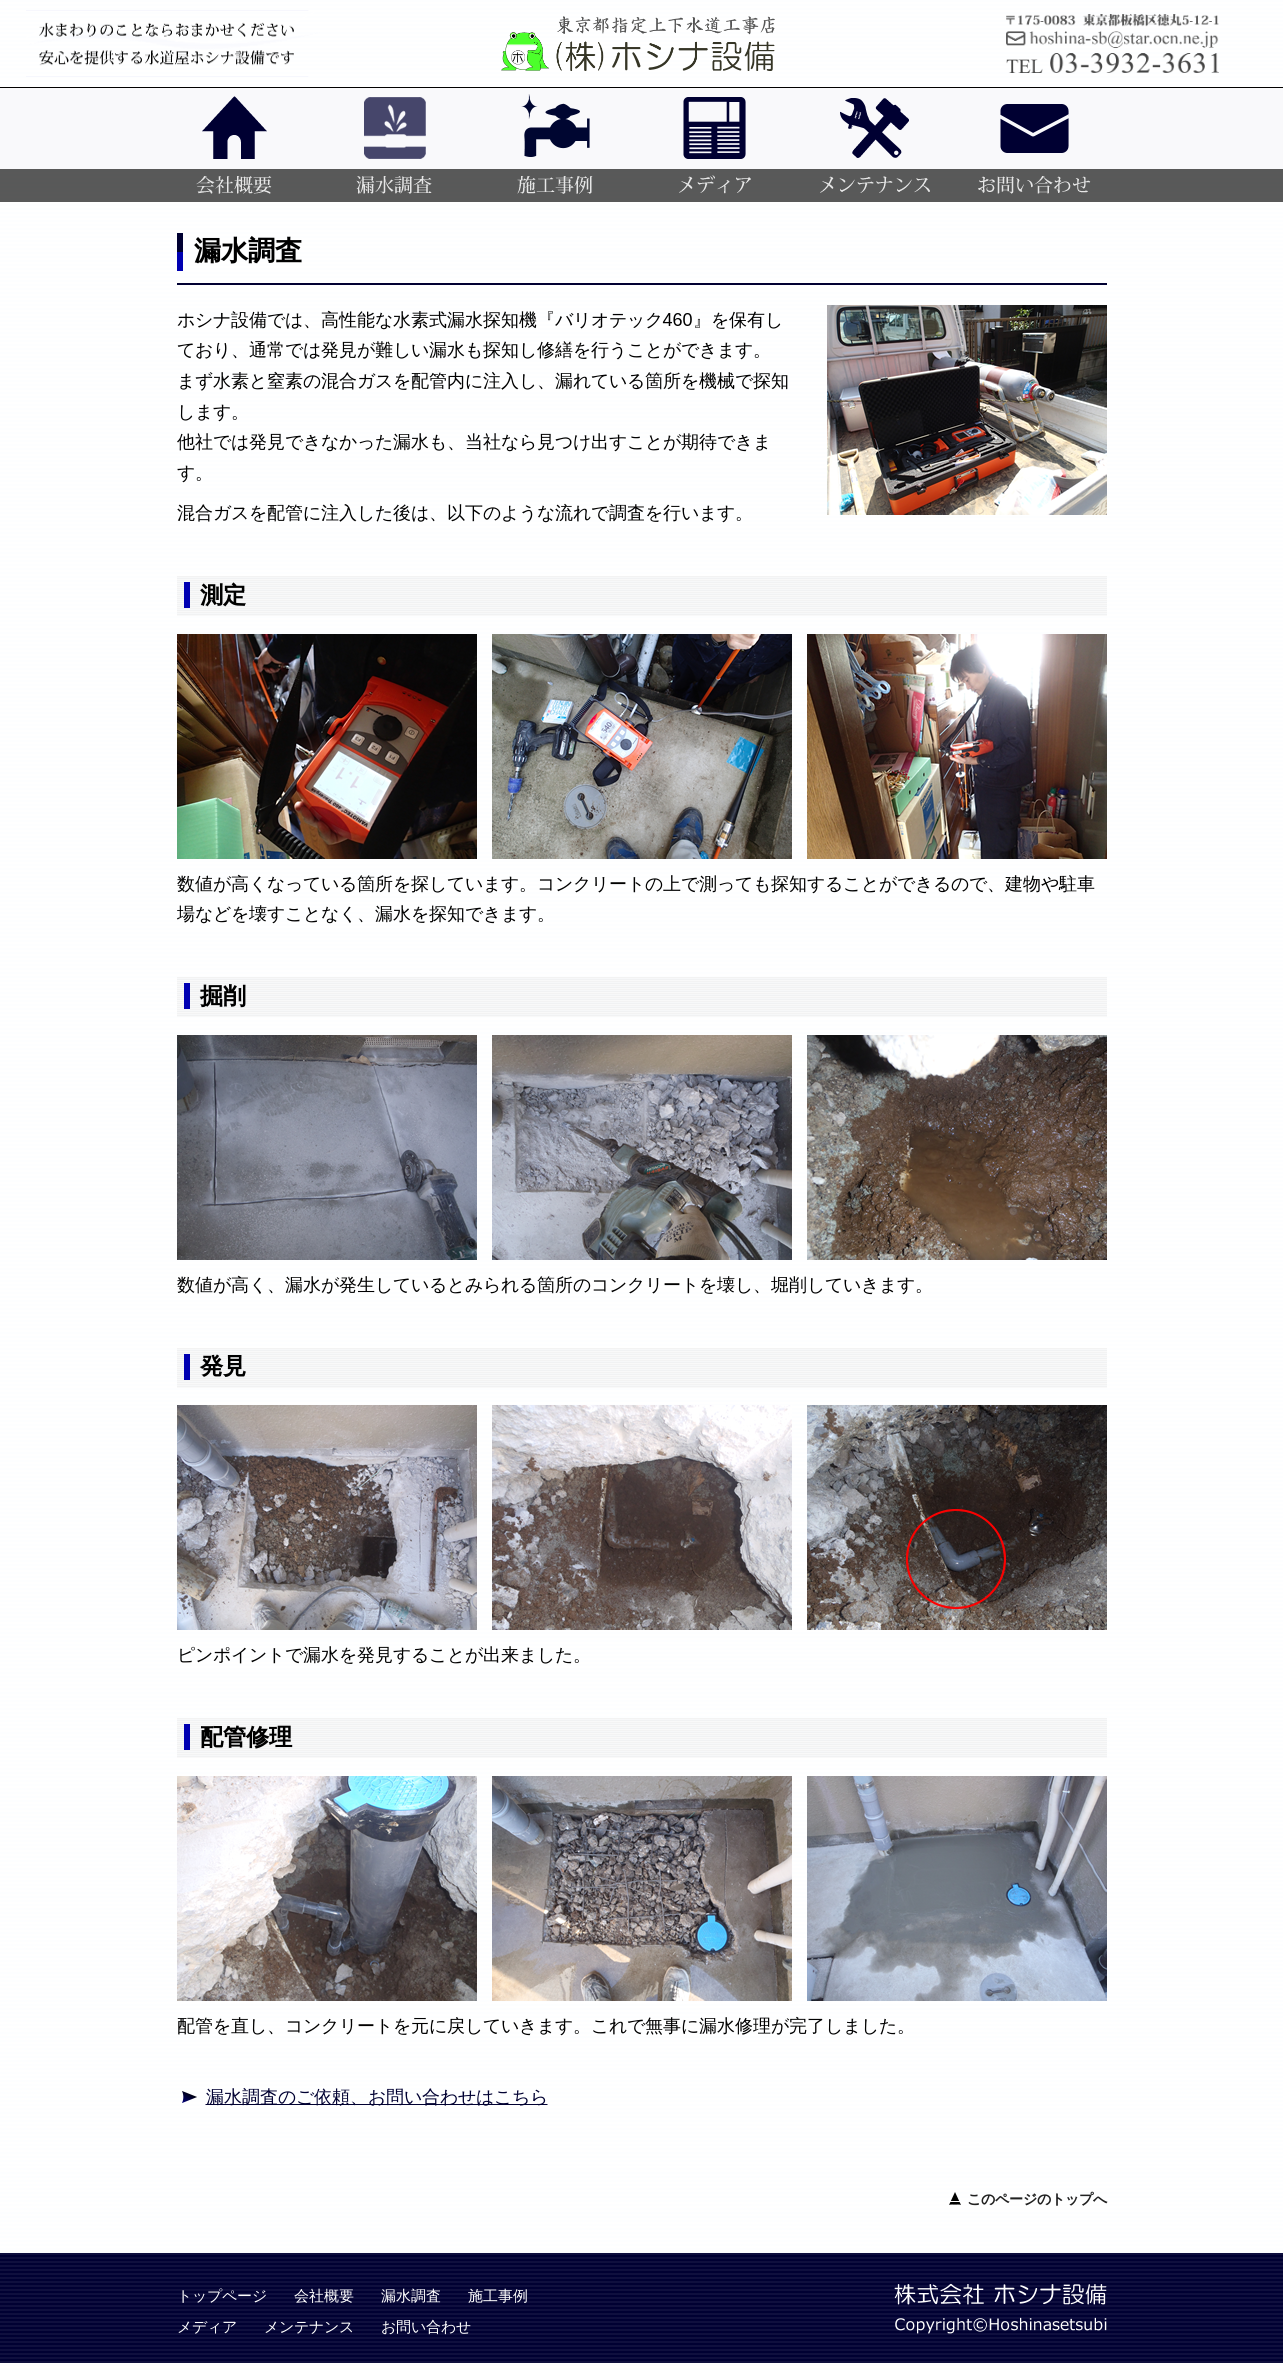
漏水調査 (411, 2295)
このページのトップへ (1037, 2199)
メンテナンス (309, 2326)
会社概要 (324, 2295)
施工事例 (498, 2295)
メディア (207, 2326)
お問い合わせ (426, 2326)
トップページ (222, 2295)
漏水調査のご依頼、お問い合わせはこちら (377, 2097)
